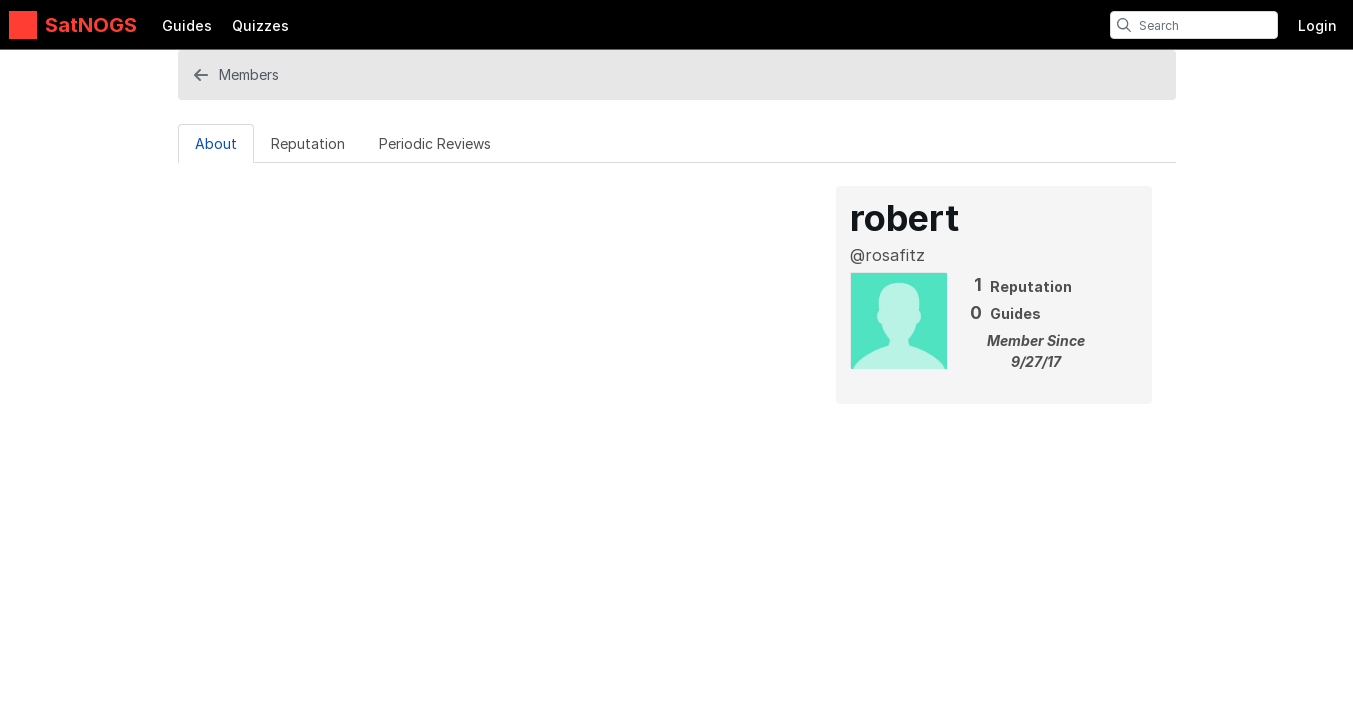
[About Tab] (216, 143)
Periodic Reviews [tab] (435, 143)
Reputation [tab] (308, 143)
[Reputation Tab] (308, 143)
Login (1317, 25)
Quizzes (260, 25)
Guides (187, 25)
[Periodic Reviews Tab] (435, 143)
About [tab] (216, 143)
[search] (1124, 25)
